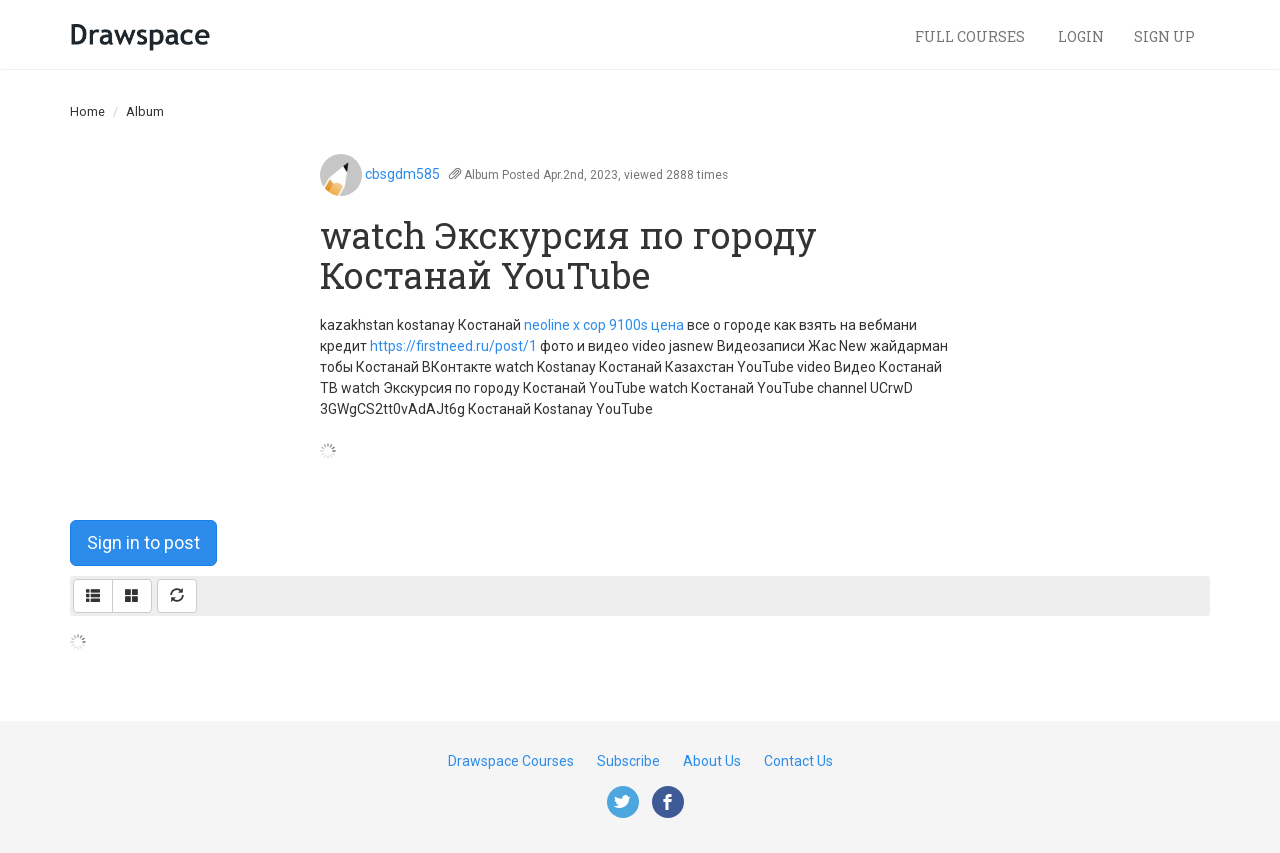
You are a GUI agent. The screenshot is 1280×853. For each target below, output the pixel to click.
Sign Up (1164, 36)
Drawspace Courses (511, 761)
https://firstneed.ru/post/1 (453, 346)
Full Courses (971, 36)
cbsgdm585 (402, 174)
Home (87, 111)
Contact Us (798, 761)
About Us (712, 761)
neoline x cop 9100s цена (604, 325)
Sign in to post (143, 542)
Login (1081, 36)
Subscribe (628, 761)
